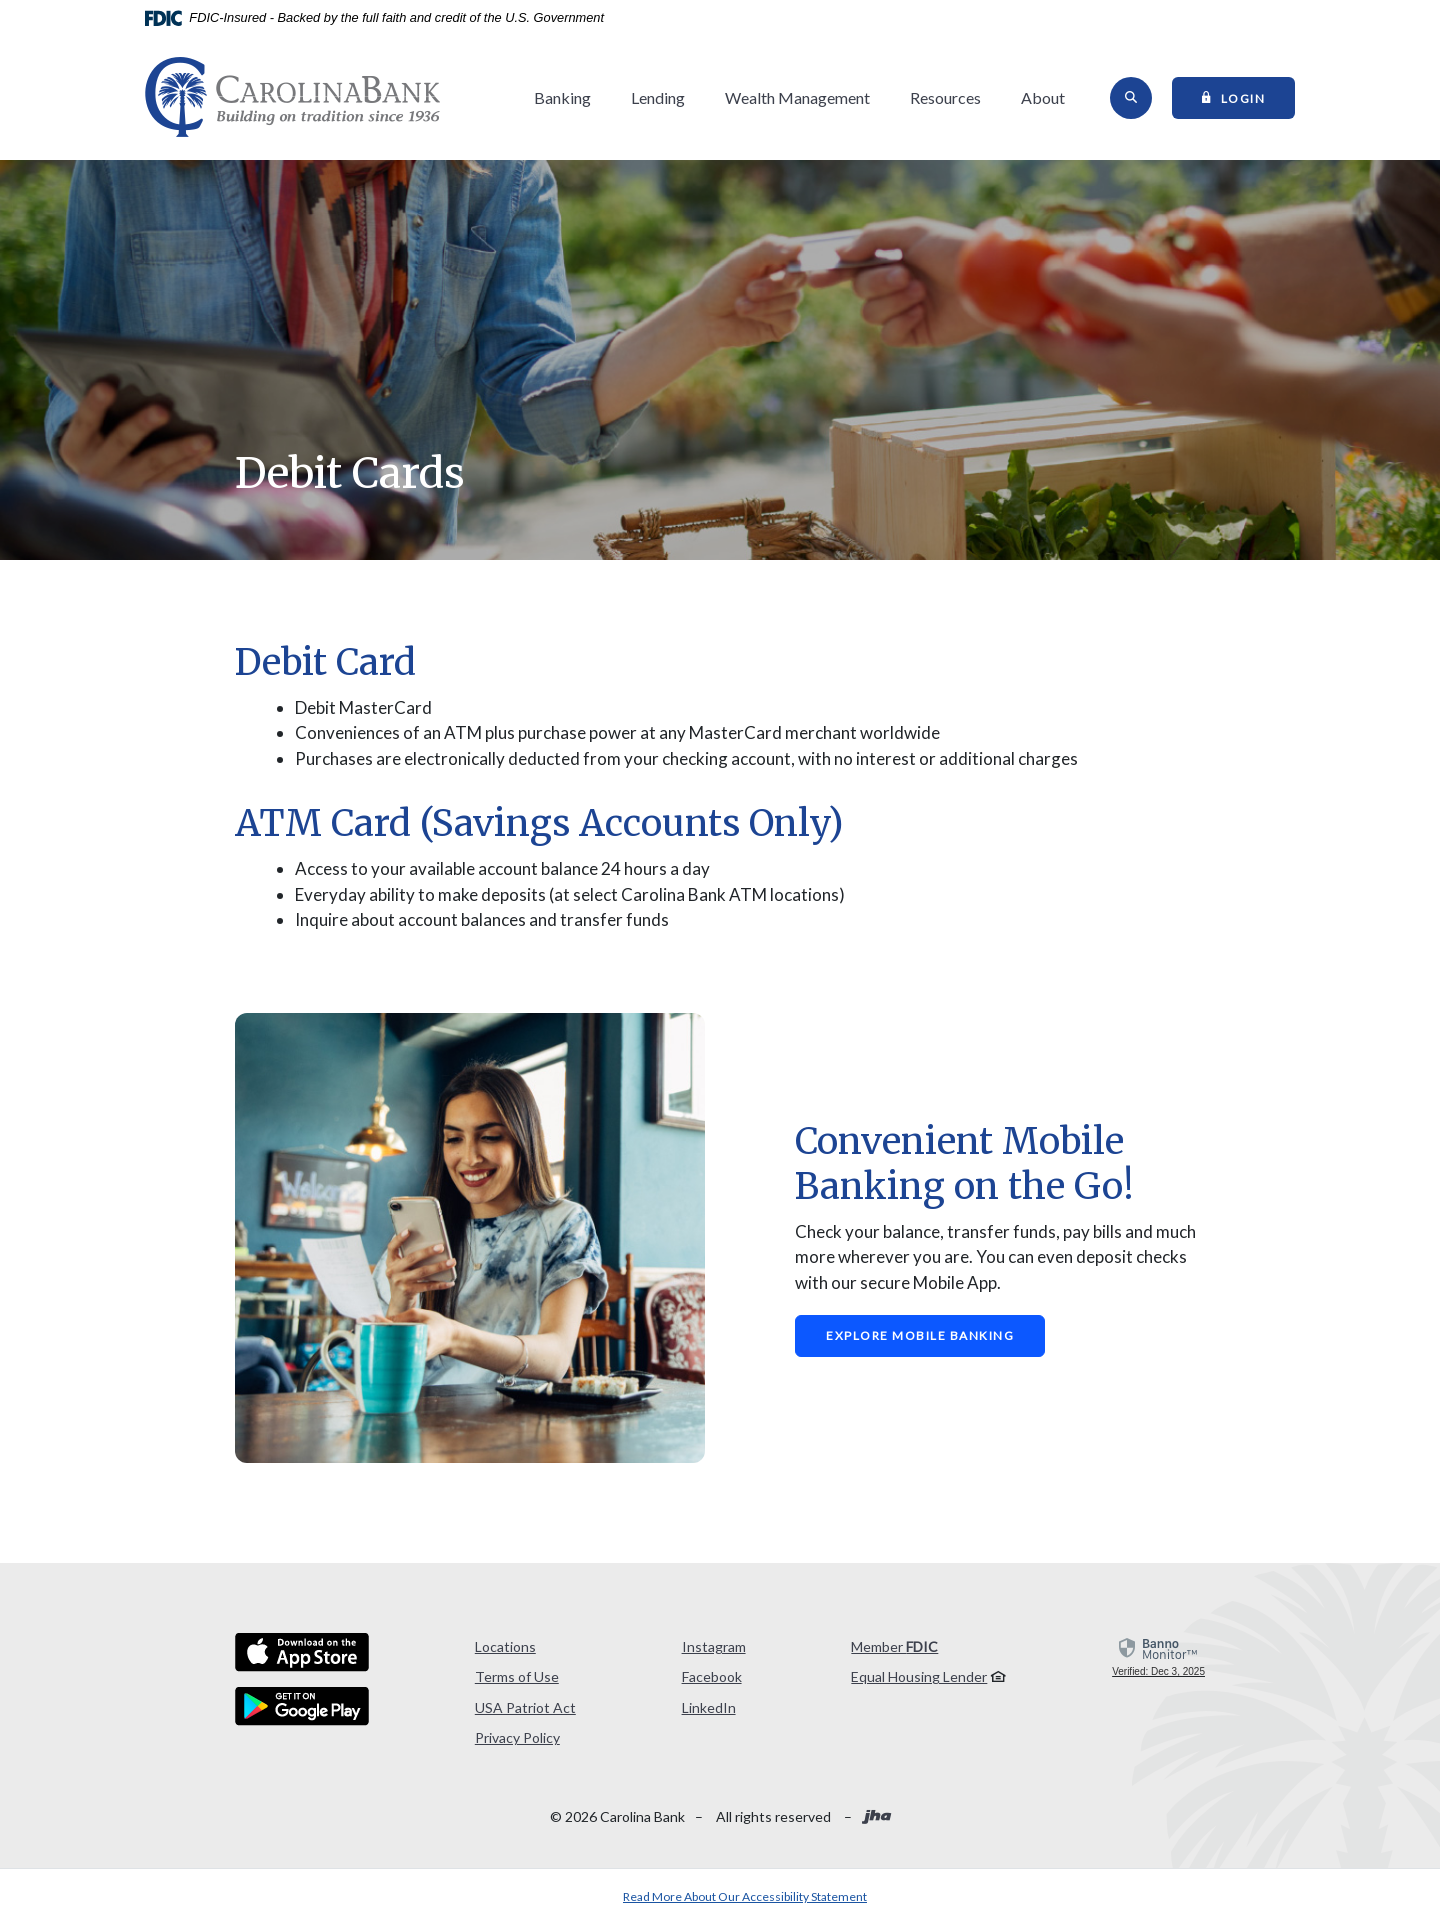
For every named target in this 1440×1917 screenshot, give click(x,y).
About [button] (1043, 97)
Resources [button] (945, 97)
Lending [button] (658, 97)
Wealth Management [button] (797, 97)
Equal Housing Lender (919, 1676)
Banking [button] (562, 97)
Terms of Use (517, 1676)
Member (894, 1646)
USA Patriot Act (525, 1707)
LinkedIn (709, 1707)
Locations (505, 1646)
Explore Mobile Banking (920, 1335)
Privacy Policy (517, 1737)
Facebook (712, 1676)
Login (1249, 97)
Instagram (714, 1646)
